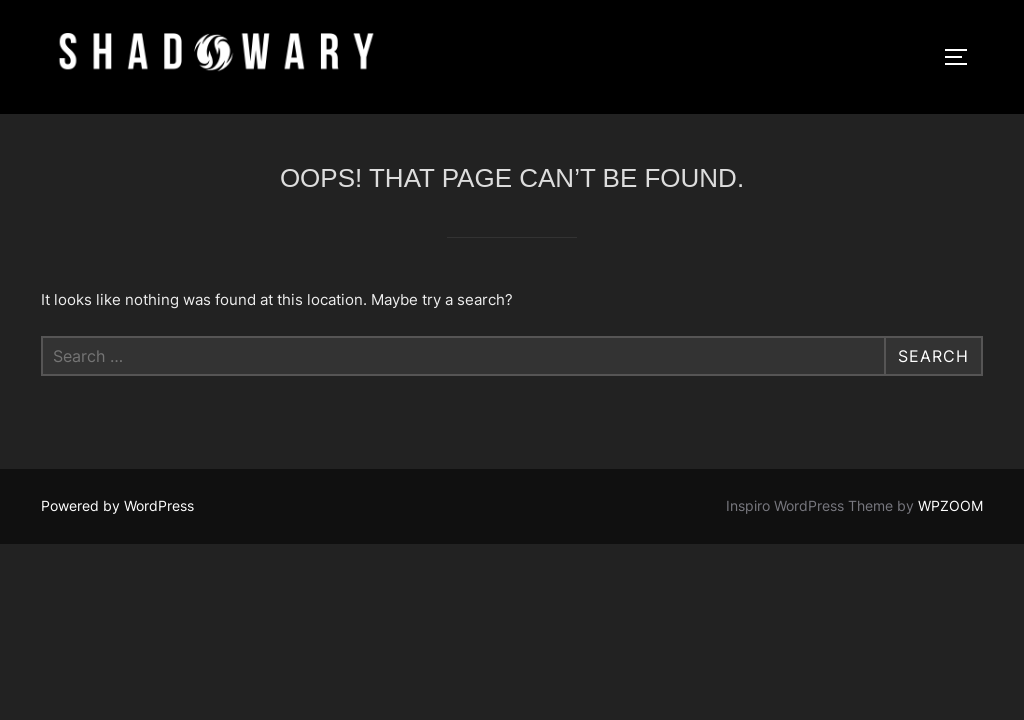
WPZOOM (950, 505)
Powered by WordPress (117, 505)
